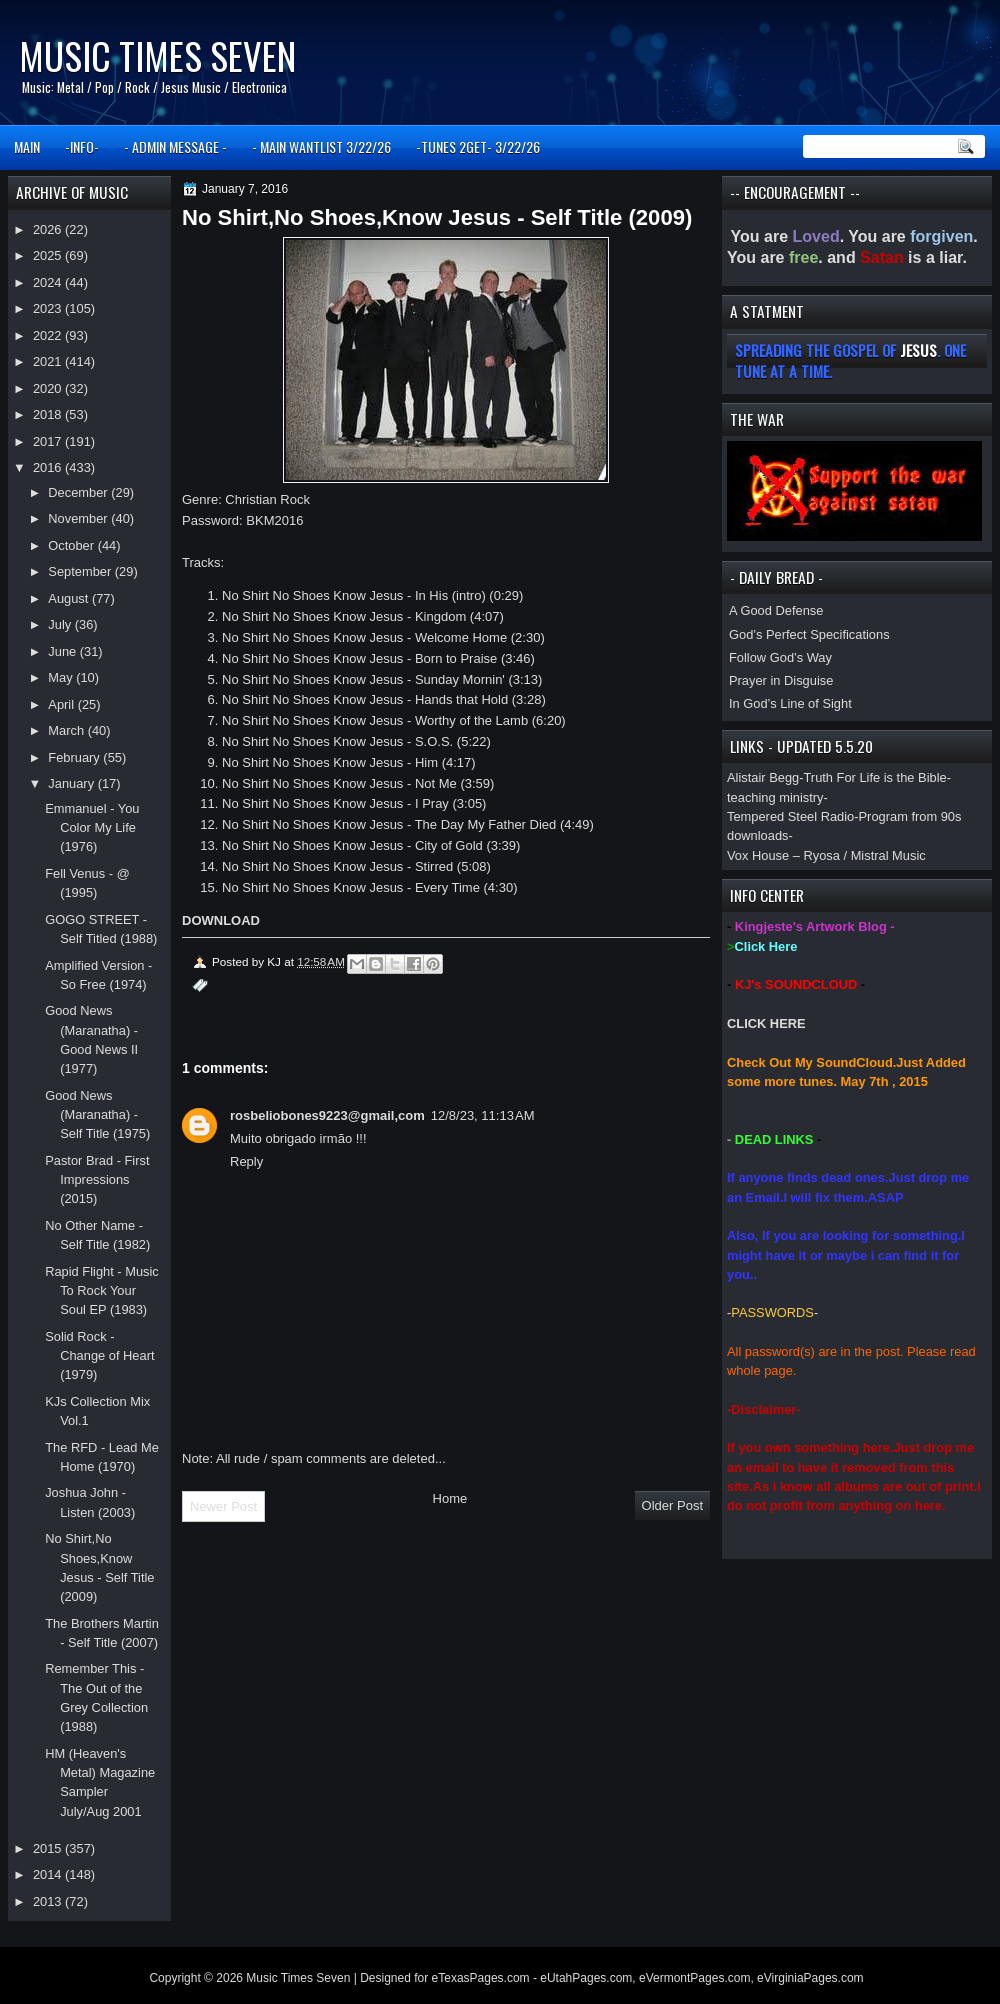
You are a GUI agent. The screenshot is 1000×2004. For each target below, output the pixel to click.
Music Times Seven (157, 55)
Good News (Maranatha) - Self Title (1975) (97, 1115)
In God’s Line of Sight (790, 703)
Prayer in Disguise (781, 680)
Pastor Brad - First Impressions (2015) (97, 1180)
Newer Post (223, 1506)
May (62, 677)
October (72, 545)
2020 (49, 388)
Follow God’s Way (780, 657)
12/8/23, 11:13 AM (483, 1115)
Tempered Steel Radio (790, 816)
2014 (49, 1874)
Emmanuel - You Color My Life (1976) (92, 828)
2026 (49, 229)
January (72, 783)
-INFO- (82, 146)
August (70, 598)
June (63, 651)
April (62, 704)
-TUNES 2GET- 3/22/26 (478, 146)
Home (450, 1498)
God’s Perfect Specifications (809, 634)
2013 (49, 1901)
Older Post (672, 1505)
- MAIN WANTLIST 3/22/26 (321, 146)
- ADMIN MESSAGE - (175, 146)
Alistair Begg (763, 777)
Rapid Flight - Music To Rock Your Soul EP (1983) (102, 1291)
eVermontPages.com (694, 1978)
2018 (49, 414)
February (75, 757)
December (79, 492)
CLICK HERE (766, 1023)
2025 (49, 255)
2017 (49, 441)
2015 (49, 1848)
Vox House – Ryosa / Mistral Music (826, 855)
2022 (49, 335)
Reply (246, 1161)
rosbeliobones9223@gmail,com (327, 1115)
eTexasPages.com (481, 1978)
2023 (49, 308)
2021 (49, 361)
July (61, 624)
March (67, 730)
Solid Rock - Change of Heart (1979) (99, 1356)
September (81, 571)
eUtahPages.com (586, 1978)
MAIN (27, 146)
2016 (49, 467)
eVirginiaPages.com (810, 1978)
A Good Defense (776, 610)
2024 (49, 282)
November (79, 518)
